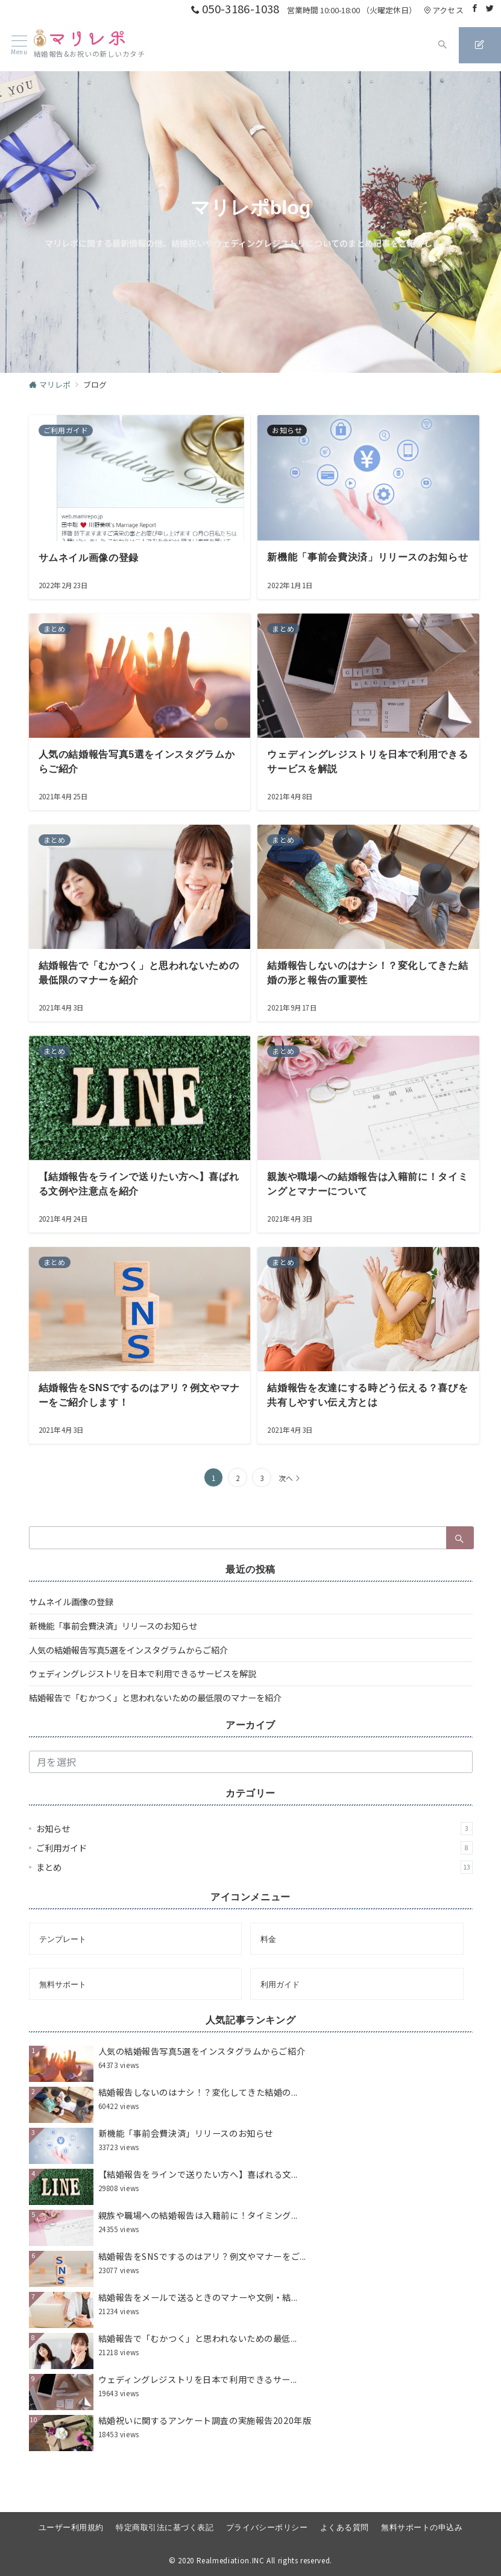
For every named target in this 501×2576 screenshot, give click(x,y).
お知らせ (254, 1846)
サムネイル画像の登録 (71, 1619)
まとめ (254, 1884)
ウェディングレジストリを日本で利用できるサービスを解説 (142, 1692)
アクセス (444, 10)
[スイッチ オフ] (424, 45)
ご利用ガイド (254, 1865)
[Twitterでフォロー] (490, 8)
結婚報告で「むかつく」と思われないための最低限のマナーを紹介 (155, 1715)
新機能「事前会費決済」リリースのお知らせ (113, 1643)
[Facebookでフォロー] (475, 8)
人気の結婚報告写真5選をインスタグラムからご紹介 (128, 1667)
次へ (286, 1495)
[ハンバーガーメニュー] (14, 45)
